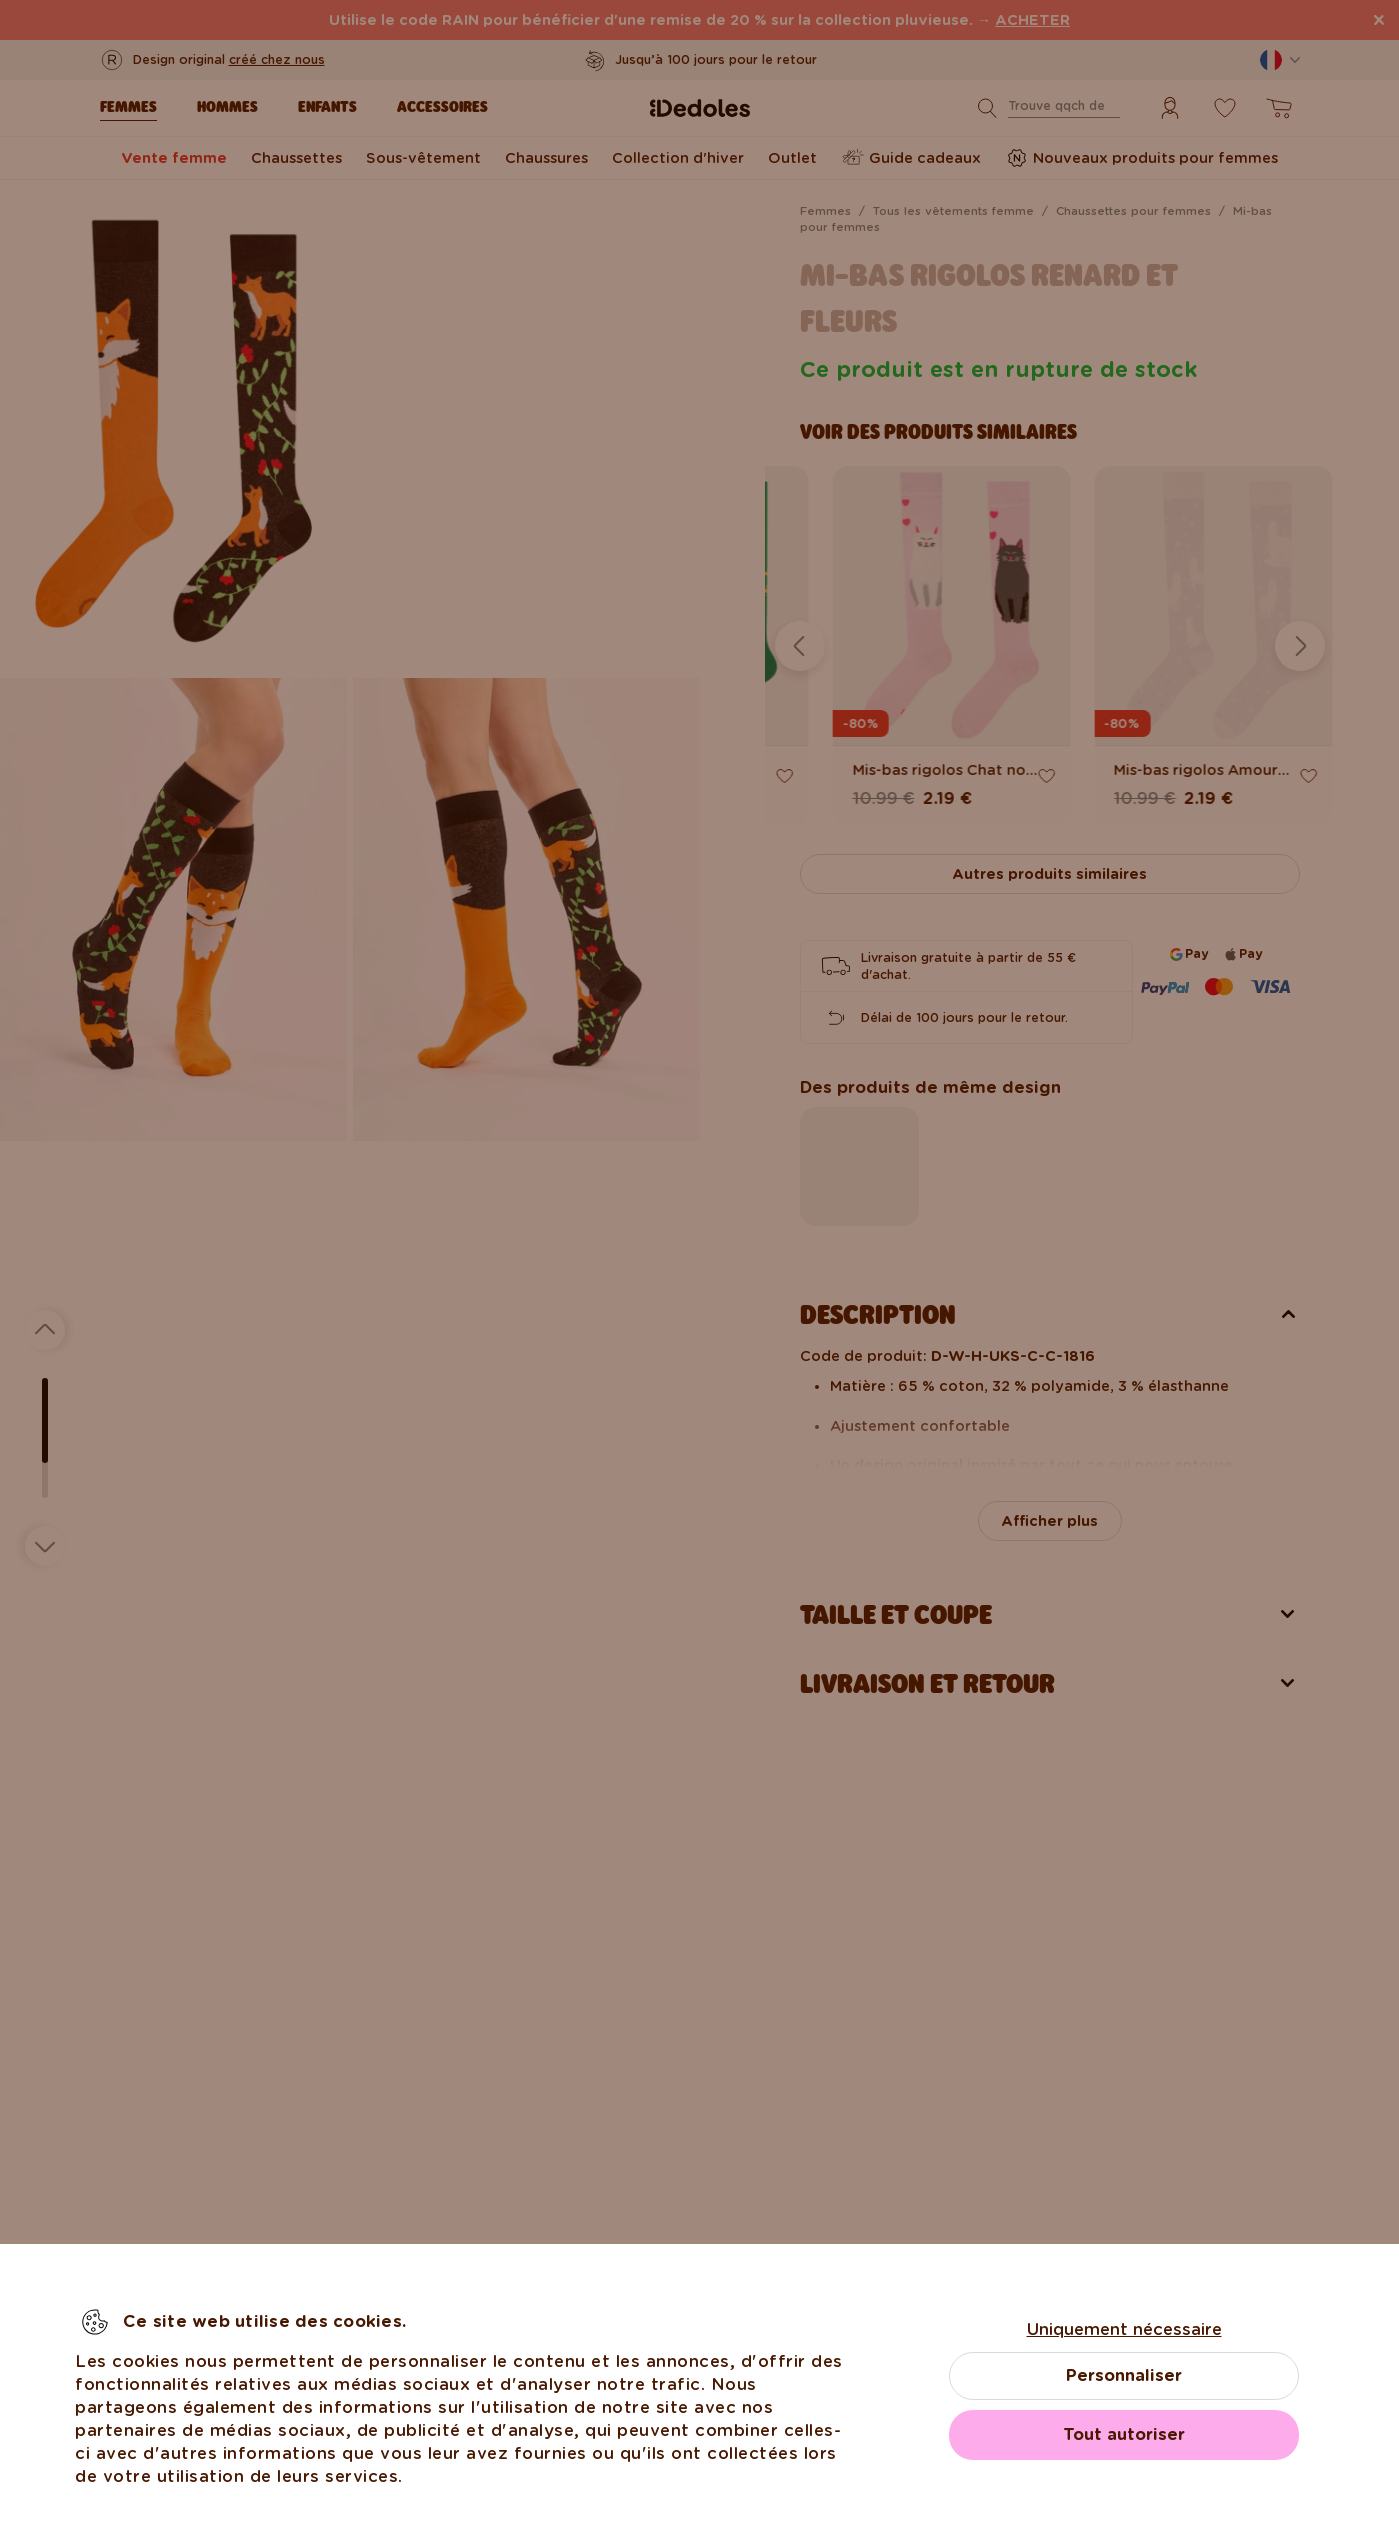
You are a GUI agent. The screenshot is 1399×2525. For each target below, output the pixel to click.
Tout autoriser (1124, 2434)
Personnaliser (1124, 2375)
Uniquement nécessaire (1124, 2329)
